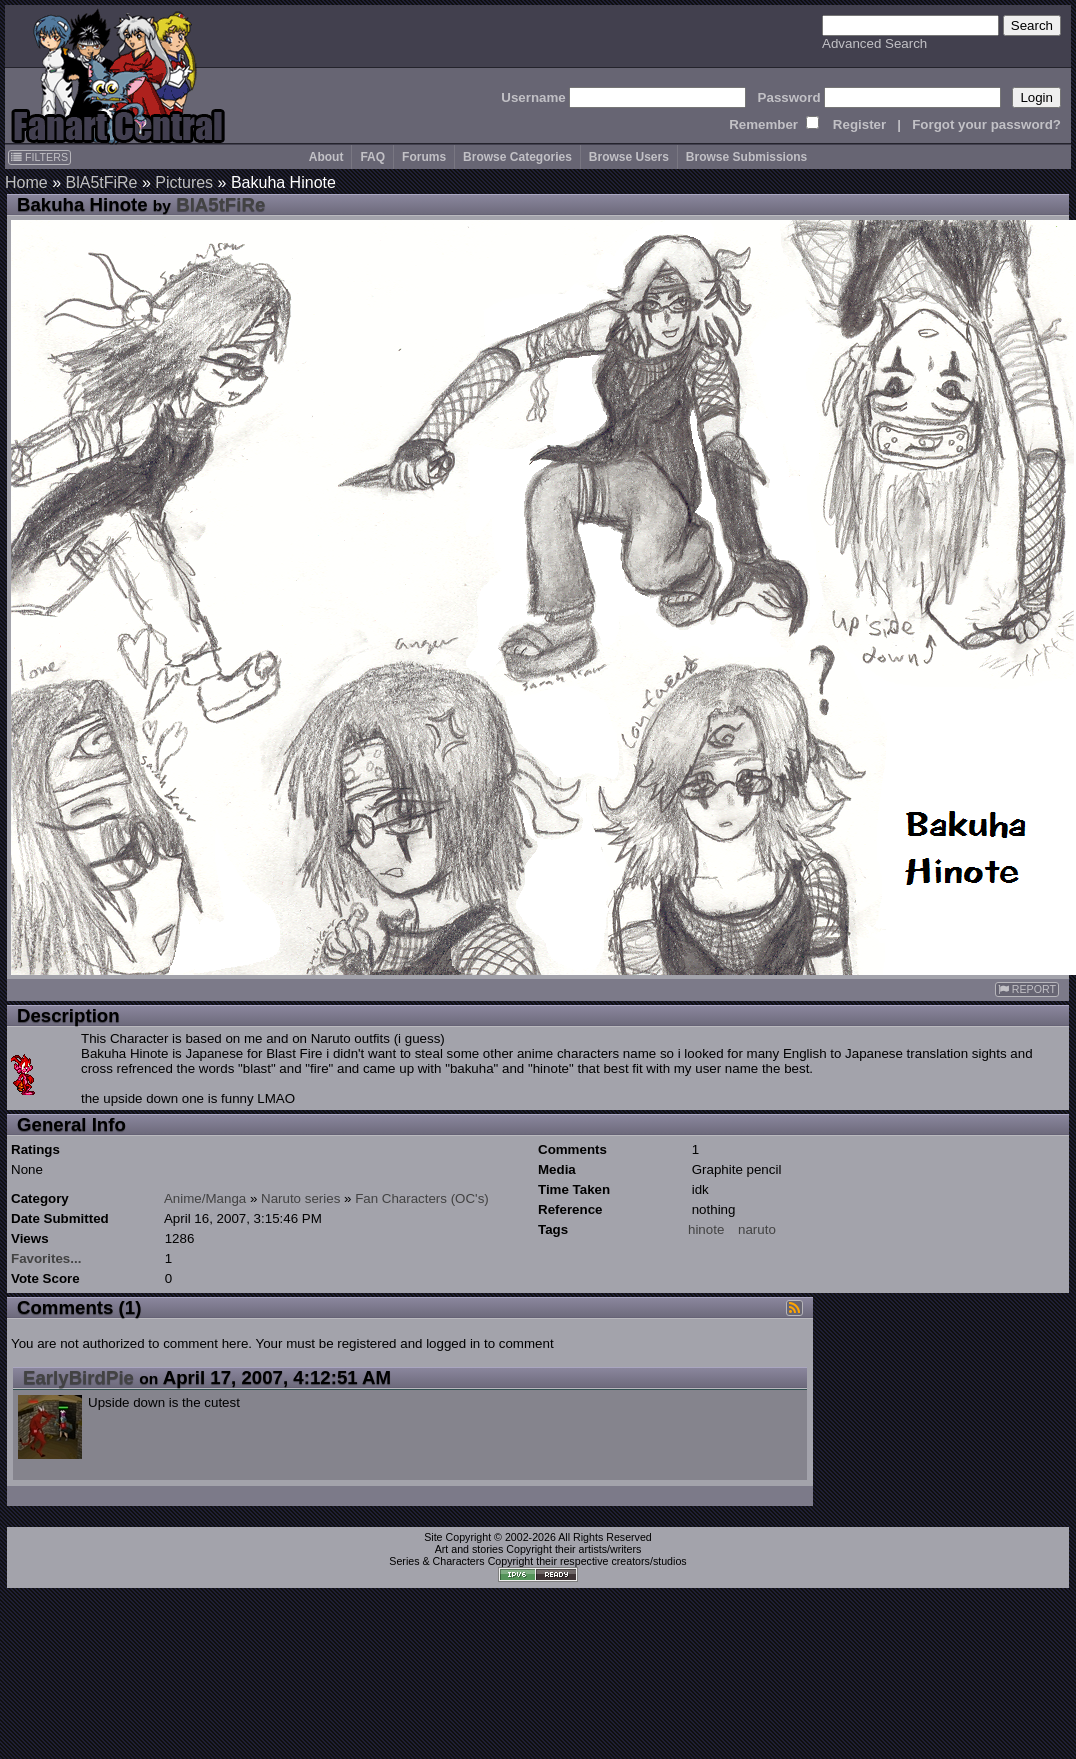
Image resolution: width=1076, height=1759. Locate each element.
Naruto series (300, 1198)
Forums (424, 157)
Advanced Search (874, 43)
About (326, 157)
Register (859, 124)
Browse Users (629, 157)
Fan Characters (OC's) (422, 1198)
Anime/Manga (205, 1198)
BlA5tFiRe (101, 182)
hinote (706, 1229)
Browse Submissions (746, 157)
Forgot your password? (986, 124)
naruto (757, 1229)
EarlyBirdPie (78, 1377)
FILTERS (39, 157)
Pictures (184, 182)
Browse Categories (517, 157)
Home (26, 182)
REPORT (1027, 989)
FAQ (372, 157)
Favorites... (46, 1258)
